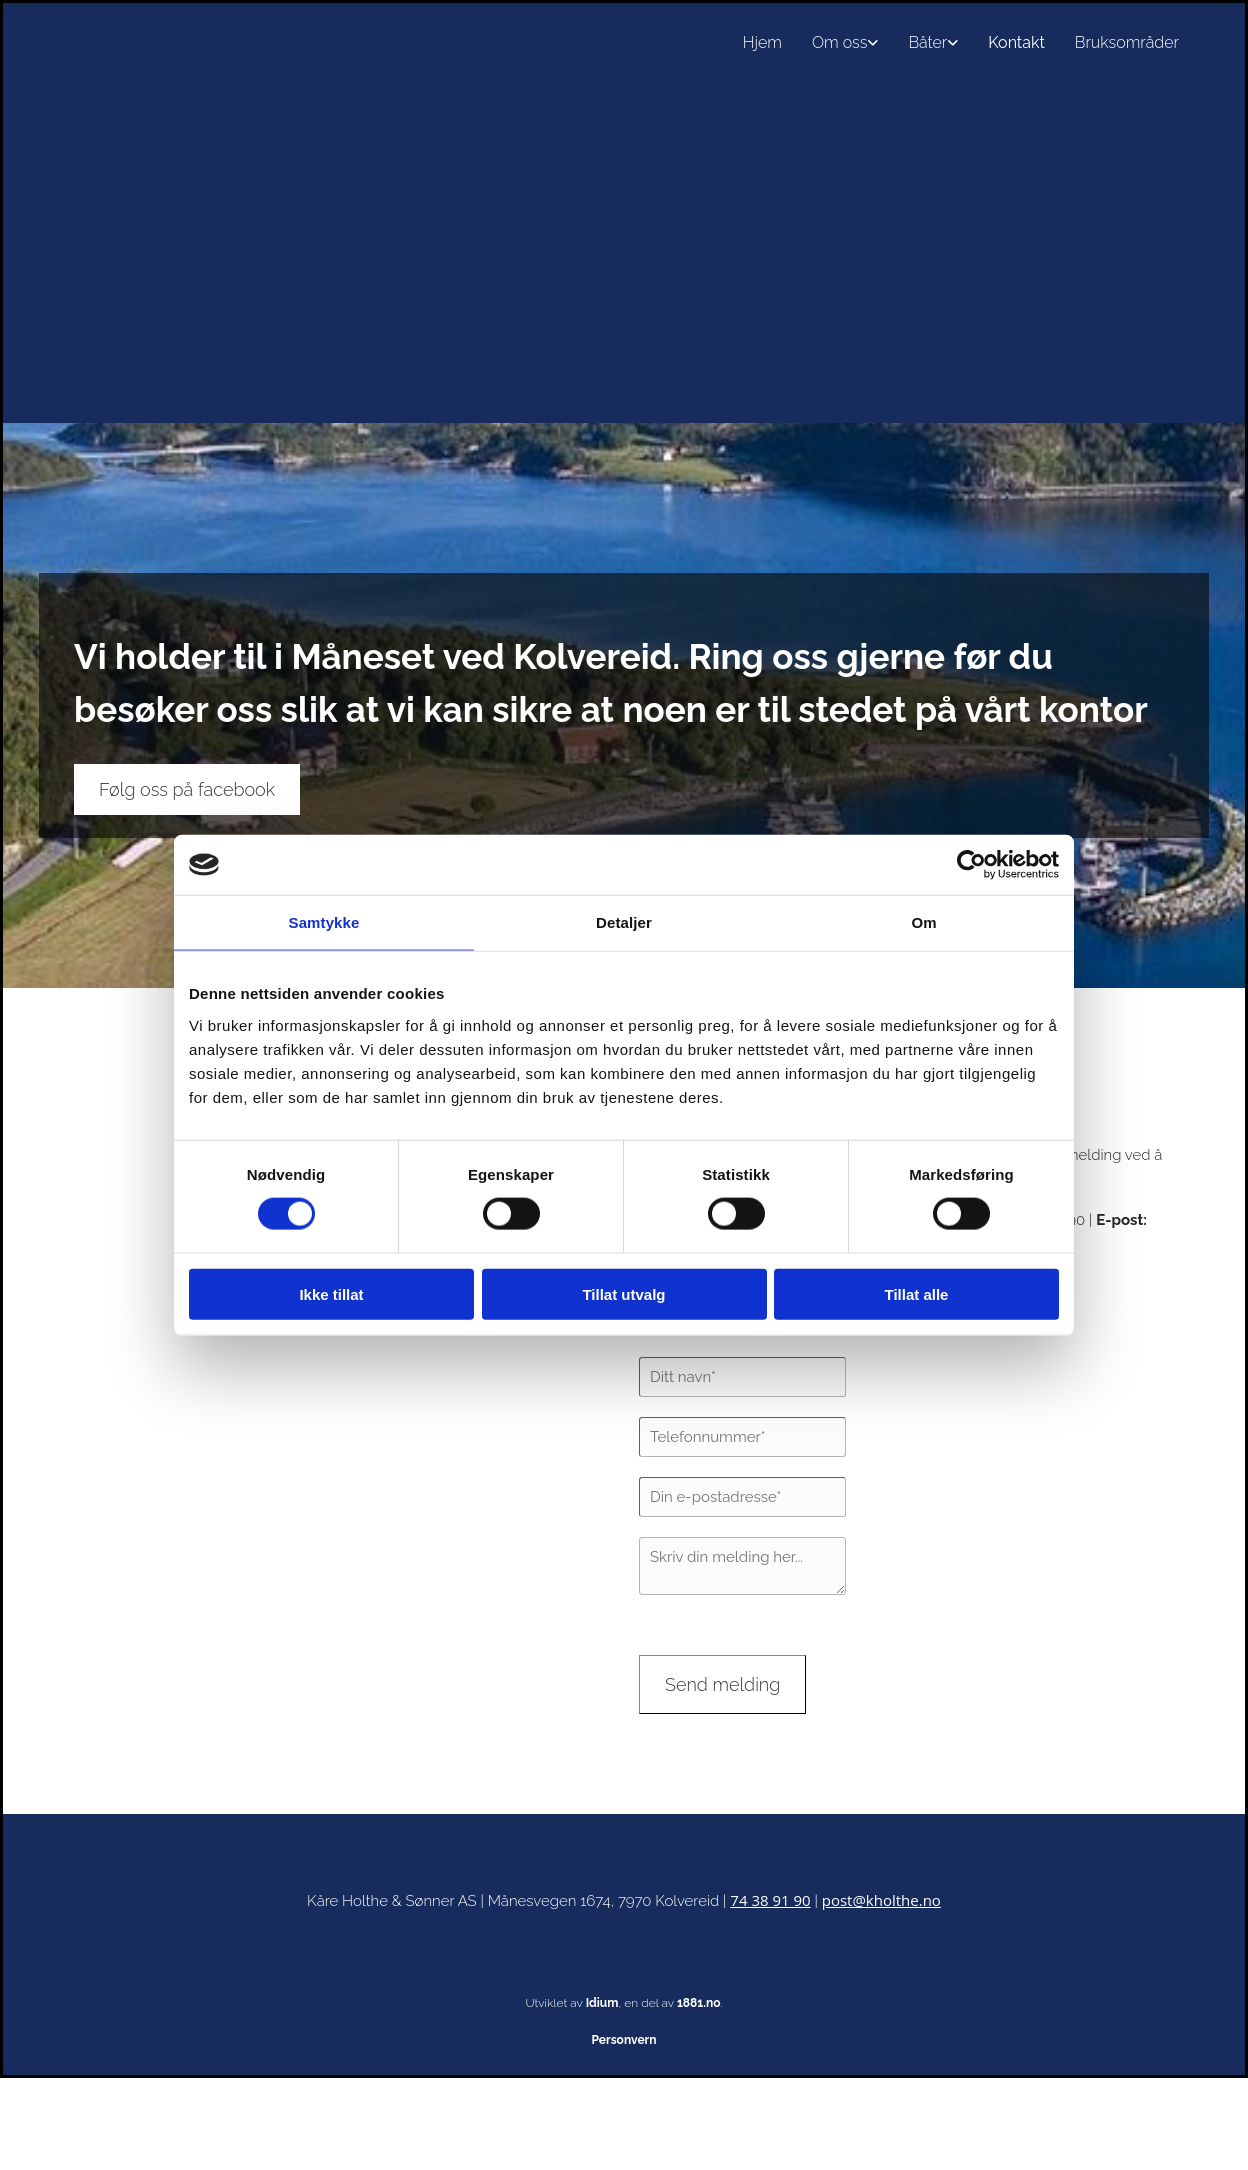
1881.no (699, 2003)
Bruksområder (1127, 42)
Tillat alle (917, 1293)
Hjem (762, 42)
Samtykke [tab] (324, 922)
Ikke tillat (331, 1293)
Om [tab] (923, 922)
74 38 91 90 (770, 1900)
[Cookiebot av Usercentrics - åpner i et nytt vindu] (971, 865)
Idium (602, 2003)
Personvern (624, 2040)
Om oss (840, 42)
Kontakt (1016, 42)
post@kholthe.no (881, 1900)
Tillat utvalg (623, 1293)
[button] (187, 789)
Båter (927, 42)
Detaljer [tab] (624, 922)
